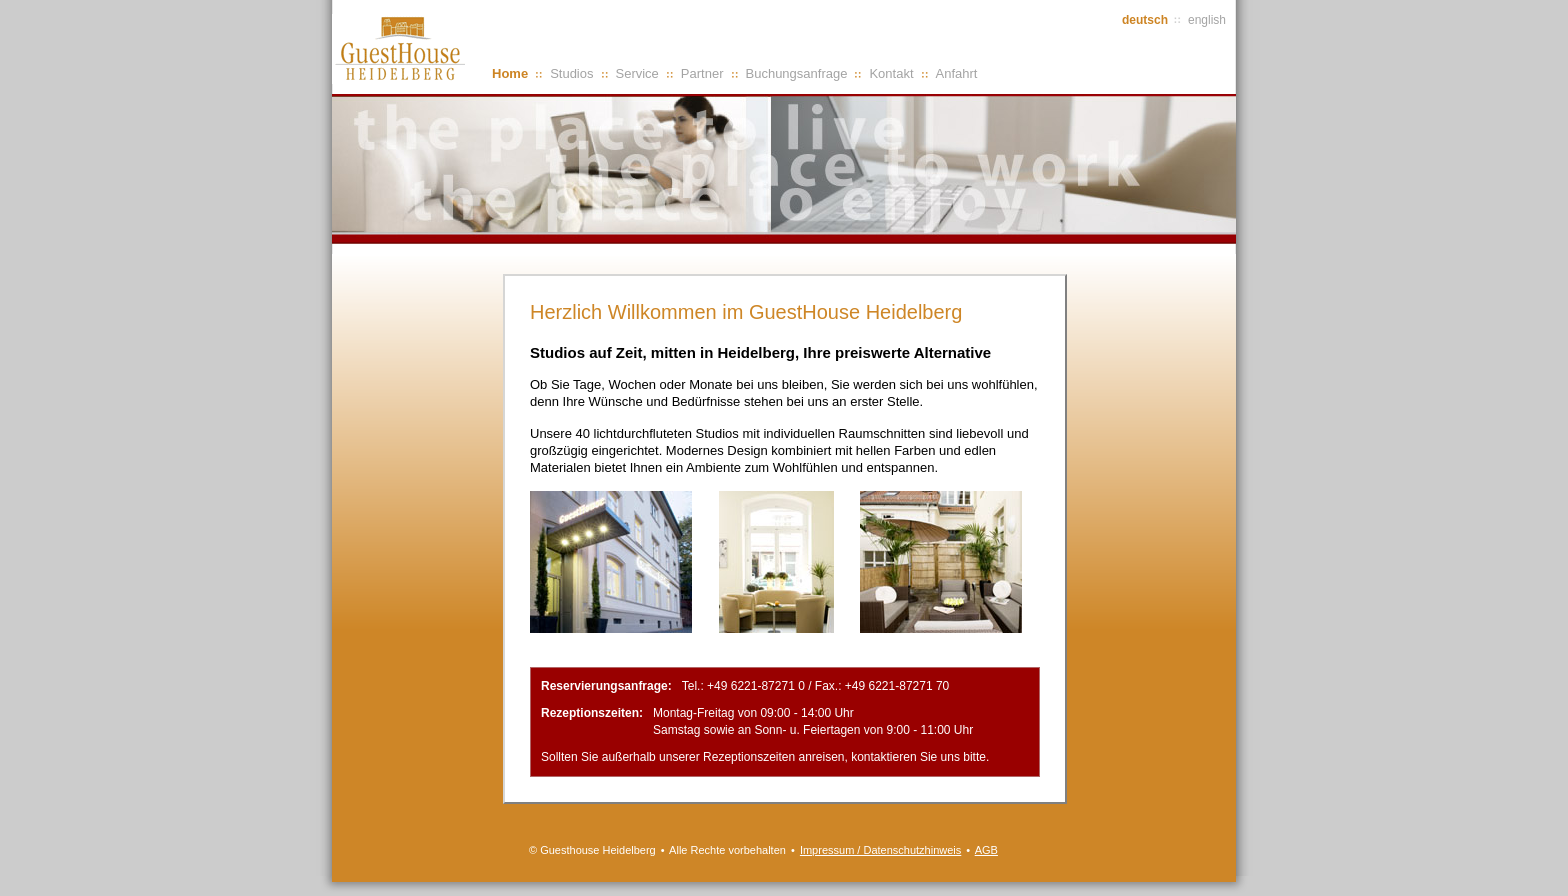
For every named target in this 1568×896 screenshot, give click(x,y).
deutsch (1145, 20)
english (1207, 20)
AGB (986, 850)
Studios (571, 73)
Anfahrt (957, 73)
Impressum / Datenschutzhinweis (880, 850)
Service (637, 73)
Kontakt (891, 73)
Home (510, 73)
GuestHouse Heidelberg (402, 49)
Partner (702, 73)
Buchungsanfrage (797, 73)
